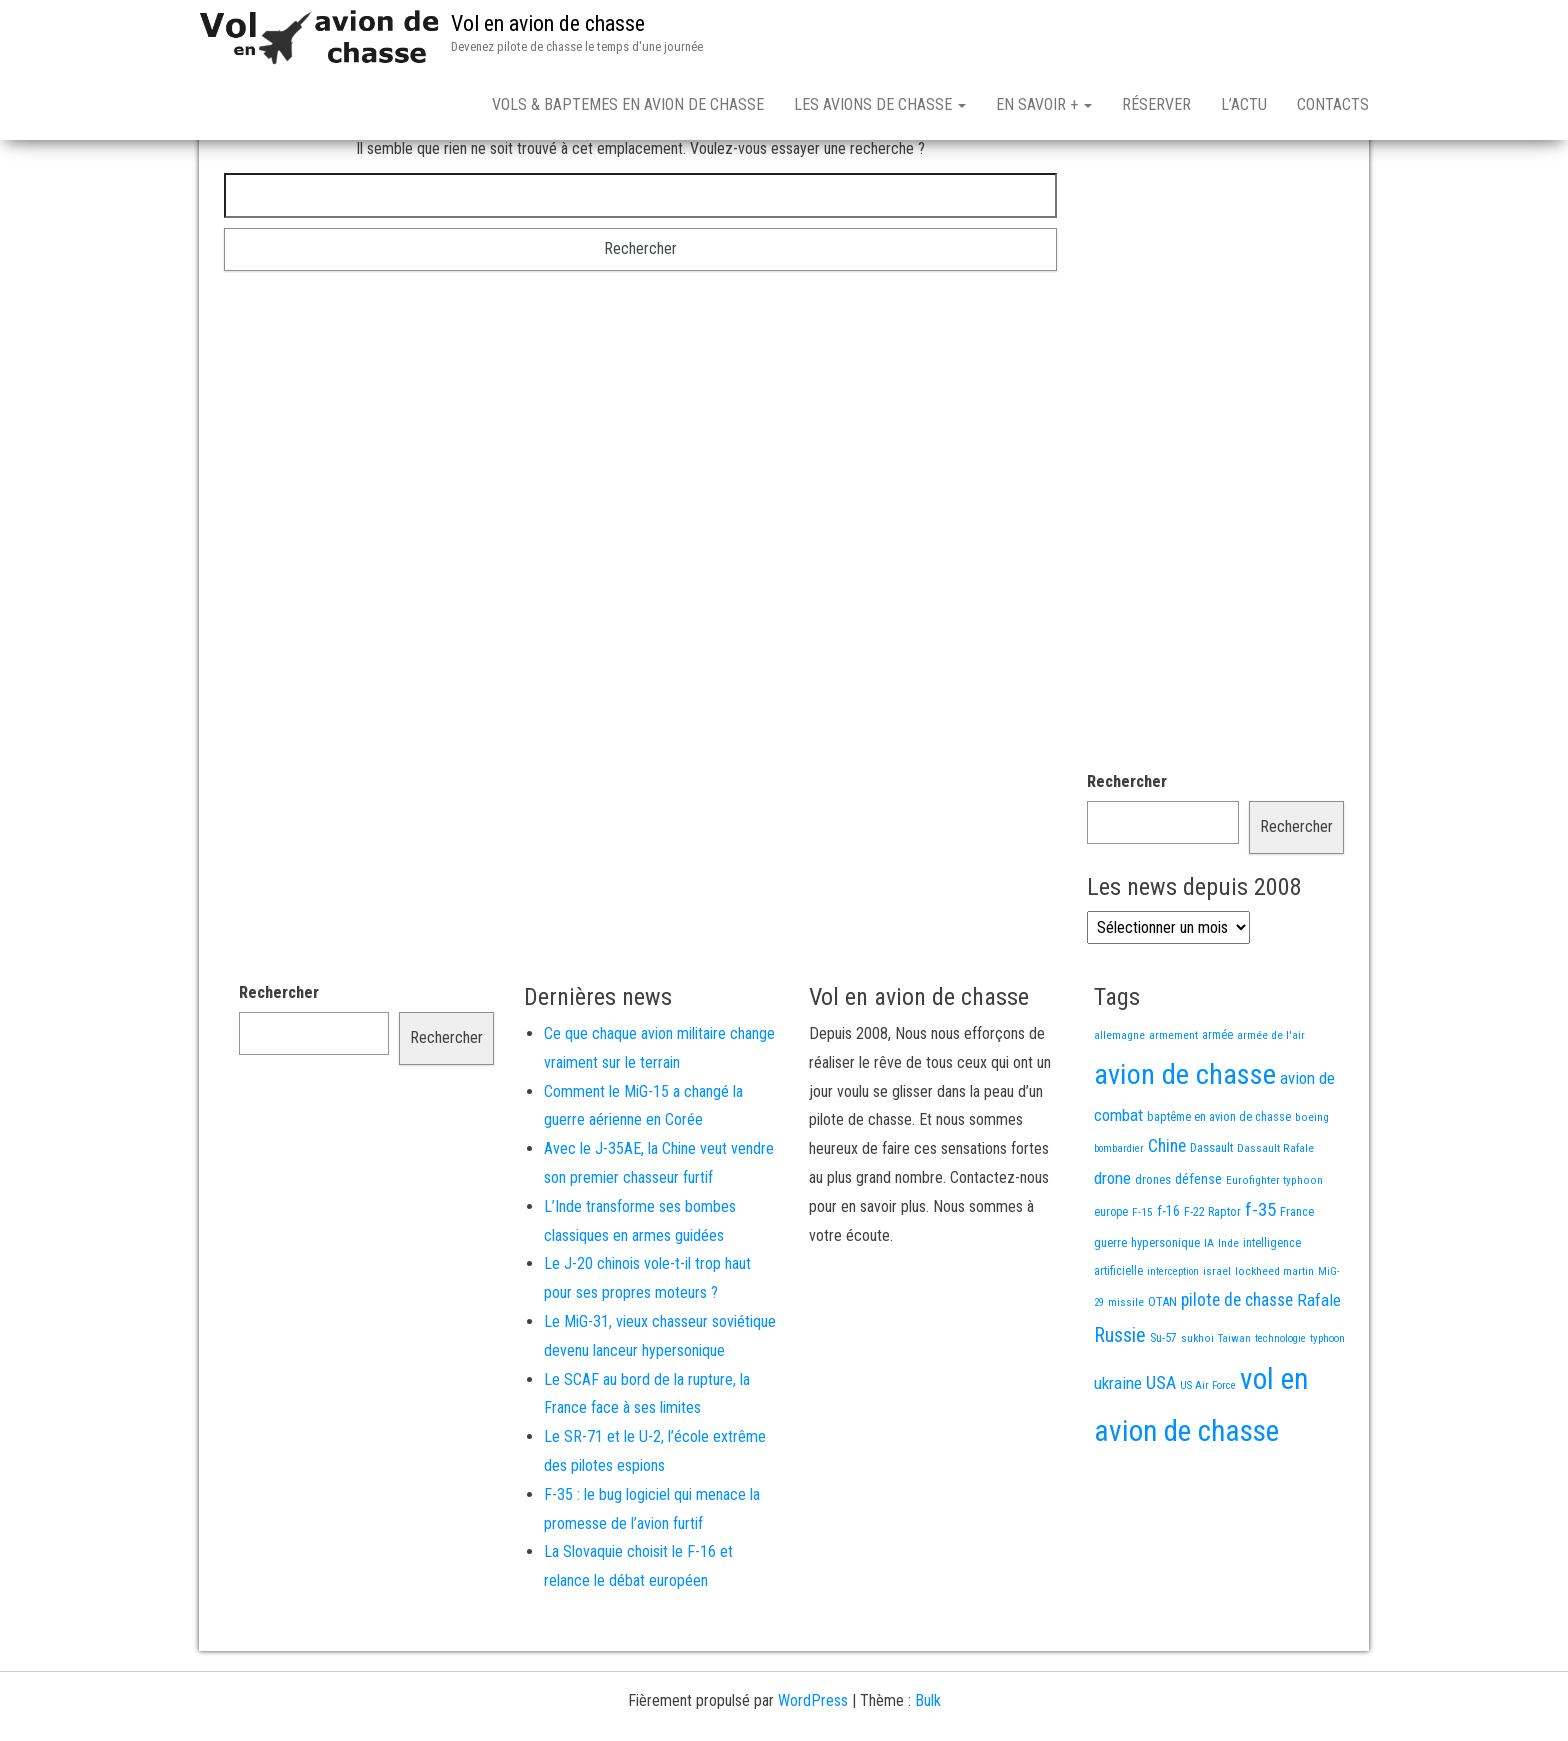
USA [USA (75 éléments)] (1161, 1453)
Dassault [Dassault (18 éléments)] (1211, 1217)
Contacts (1333, 104)
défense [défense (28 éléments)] (1198, 1249)
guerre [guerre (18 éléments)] (1110, 1312)
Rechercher (1127, 851)
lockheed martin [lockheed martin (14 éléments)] (1274, 1341)
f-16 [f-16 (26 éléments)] (1168, 1281)
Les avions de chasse (880, 104)
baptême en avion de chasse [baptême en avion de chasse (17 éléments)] (1219, 1186)
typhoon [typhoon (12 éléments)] (1327, 1408)
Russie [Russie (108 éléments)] (1120, 1405)
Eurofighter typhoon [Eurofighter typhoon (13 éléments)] (1274, 1250)
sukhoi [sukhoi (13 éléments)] (1197, 1408)
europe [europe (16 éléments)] (1111, 1282)
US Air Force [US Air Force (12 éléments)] (1208, 1455)
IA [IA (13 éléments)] (1209, 1313)
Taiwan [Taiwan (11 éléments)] (1234, 1408)
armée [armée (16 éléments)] (1217, 1105)
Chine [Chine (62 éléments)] (1167, 1216)
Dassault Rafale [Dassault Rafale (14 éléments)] (1275, 1218)
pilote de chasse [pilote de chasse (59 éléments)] (1237, 1370)
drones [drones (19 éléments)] (1153, 1249)
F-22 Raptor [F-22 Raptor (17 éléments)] (1212, 1281)
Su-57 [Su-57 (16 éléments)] (1163, 1408)
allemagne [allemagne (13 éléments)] (1119, 1105)
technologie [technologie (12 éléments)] (1280, 1408)
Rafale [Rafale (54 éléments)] (1319, 1370)
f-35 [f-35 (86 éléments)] (1260, 1279)
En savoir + (1044, 104)
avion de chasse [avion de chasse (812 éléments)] (1185, 1144)
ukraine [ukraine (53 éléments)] (1118, 1453)
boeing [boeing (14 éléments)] (1312, 1187)
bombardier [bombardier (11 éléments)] (1119, 1218)
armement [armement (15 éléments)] (1173, 1105)
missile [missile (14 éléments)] (1126, 1372)
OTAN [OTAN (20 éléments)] (1162, 1371)
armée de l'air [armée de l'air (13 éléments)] (1271, 1105)
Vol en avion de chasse (548, 23)
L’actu (1244, 104)
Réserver (1156, 104)
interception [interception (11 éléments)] (1173, 1341)
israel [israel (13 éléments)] (1217, 1341)
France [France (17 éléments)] (1297, 1281)
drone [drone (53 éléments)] (1112, 1248)
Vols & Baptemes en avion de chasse (628, 104)
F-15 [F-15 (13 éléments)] (1142, 1282)
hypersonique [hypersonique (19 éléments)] (1165, 1312)
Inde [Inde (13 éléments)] (1228, 1313)
